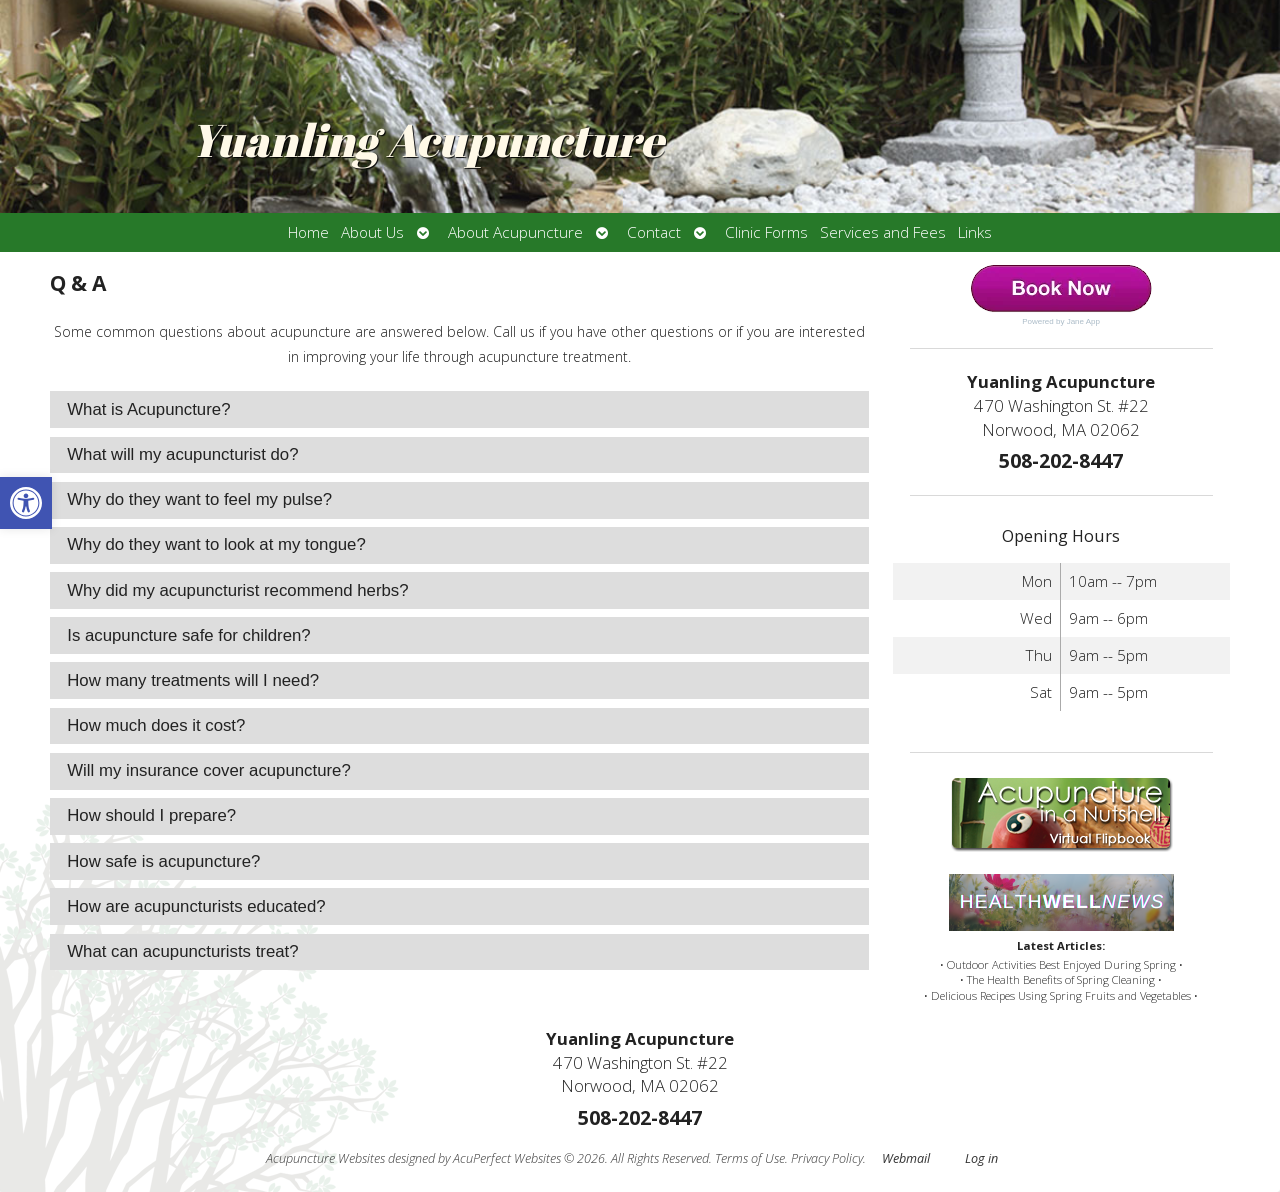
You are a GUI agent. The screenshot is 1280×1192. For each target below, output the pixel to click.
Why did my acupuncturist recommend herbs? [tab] (237, 590)
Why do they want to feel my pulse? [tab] (199, 499)
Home (308, 232)
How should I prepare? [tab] (151, 815)
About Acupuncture (515, 232)
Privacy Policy (827, 1158)
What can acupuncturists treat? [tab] (182, 951)
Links (975, 232)
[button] (26, 503)
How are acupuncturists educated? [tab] (196, 906)
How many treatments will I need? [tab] (193, 680)
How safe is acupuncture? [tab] (163, 861)
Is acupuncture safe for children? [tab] (188, 635)
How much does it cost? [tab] (156, 725)
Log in (981, 1158)
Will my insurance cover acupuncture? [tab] (209, 770)
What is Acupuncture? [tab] (148, 409)
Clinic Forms (766, 232)
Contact (654, 232)
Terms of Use (750, 1158)
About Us (372, 232)
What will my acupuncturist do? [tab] (182, 454)
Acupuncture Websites (325, 1158)
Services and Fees (883, 232)
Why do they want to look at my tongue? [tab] (216, 544)
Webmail (906, 1158)
